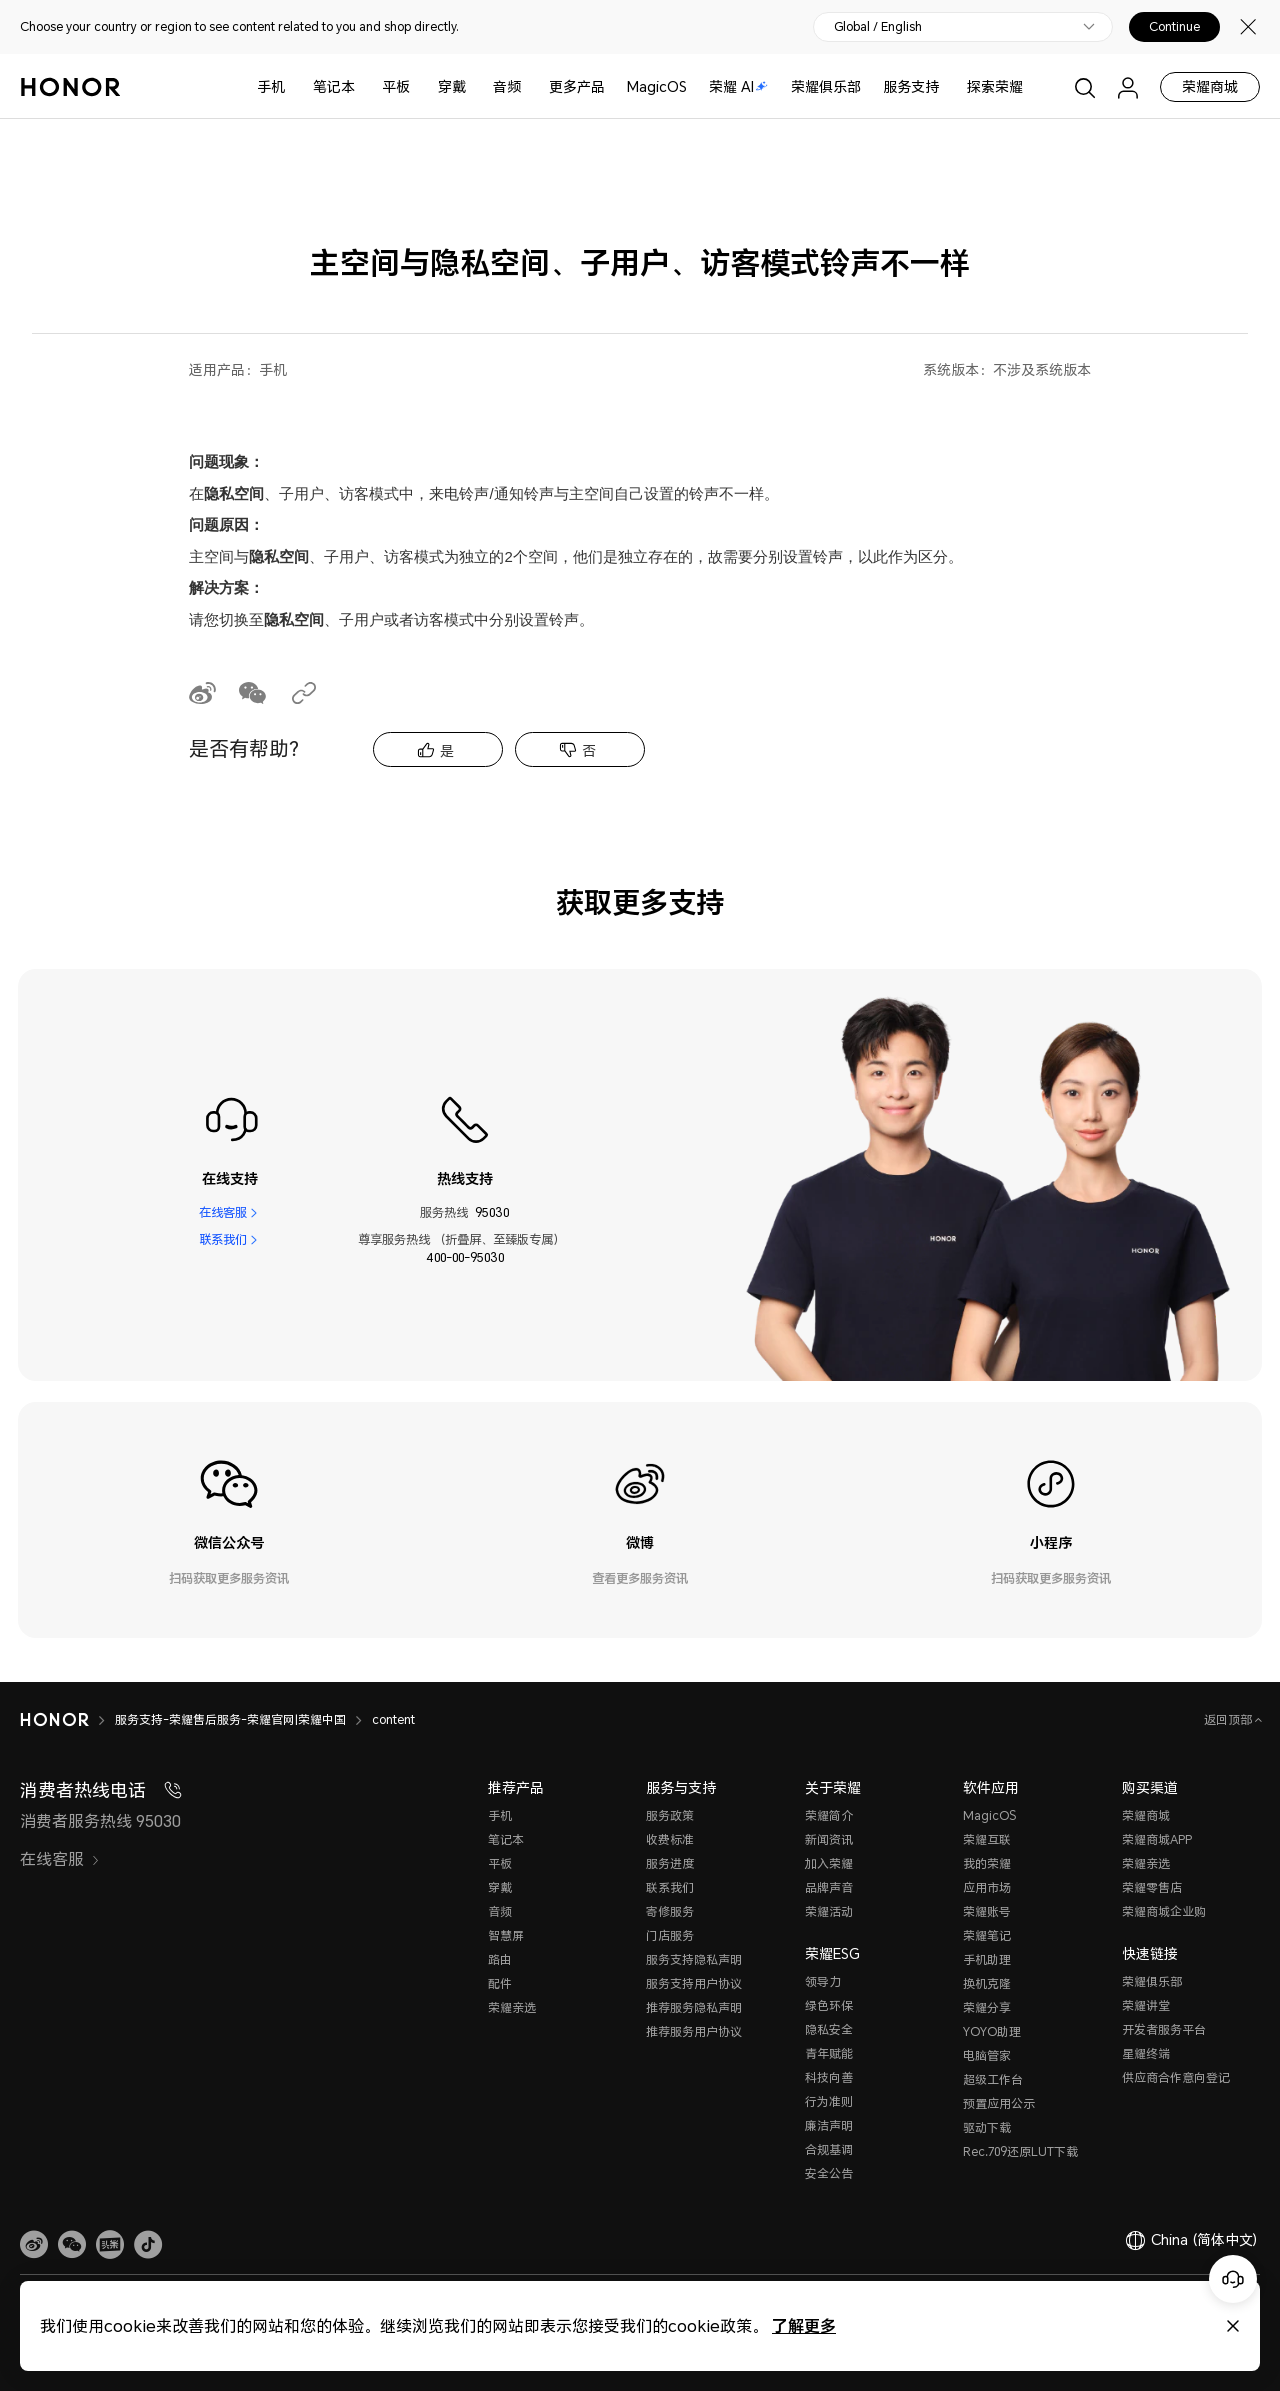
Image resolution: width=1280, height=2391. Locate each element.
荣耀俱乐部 (826, 86)
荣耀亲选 (512, 2007)
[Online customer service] (1233, 2279)
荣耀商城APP (1157, 1839)
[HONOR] (67, 1720)
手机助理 (987, 1959)
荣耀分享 (987, 2007)
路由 (500, 1959)
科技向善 (829, 2077)
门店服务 (670, 1935)
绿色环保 (829, 2005)
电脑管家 (987, 2055)
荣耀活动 (829, 1911)
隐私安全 (829, 2029)
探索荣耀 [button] (995, 86)
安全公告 (829, 2173)
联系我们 (223, 1239)
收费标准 (670, 1839)
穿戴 (452, 86)
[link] (34, 2245)
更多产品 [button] (577, 86)
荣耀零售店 (1152, 1887)
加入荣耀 (829, 1863)
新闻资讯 (829, 1839)
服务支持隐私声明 (694, 1959)
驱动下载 (987, 2127)
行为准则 (829, 2101)
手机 (271, 86)
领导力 (823, 1981)
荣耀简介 (829, 1815)
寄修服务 (670, 1911)
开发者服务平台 (1164, 2029)
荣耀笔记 (987, 1935)
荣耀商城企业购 (1164, 1911)
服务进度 (670, 1863)
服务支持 (911, 86)
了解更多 (804, 2325)
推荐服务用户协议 (694, 2031)
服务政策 (670, 1815)
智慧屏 (506, 1935)
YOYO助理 (992, 2031)
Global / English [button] (878, 27)
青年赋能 (829, 2053)
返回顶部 (1229, 1719)
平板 (396, 86)
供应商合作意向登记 (1176, 2077)
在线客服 (223, 1212)
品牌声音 (829, 1887)
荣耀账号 (987, 1911)
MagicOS (657, 86)
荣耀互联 (987, 1839)
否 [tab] (589, 750)
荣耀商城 (1210, 86)
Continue (1174, 27)
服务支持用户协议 (694, 1983)
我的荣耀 (987, 1863)
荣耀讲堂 (1146, 2005)
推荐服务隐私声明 (694, 2007)
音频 (507, 86)
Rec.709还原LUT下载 (1020, 2151)
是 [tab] (447, 750)
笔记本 (334, 86)
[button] (72, 2245)
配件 (500, 1983)
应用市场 (987, 1887)
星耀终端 (1146, 2053)
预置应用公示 (999, 2103)
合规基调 (829, 2149)
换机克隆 (987, 1983)
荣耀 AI (738, 86)
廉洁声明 (829, 2125)
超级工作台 (993, 2079)
